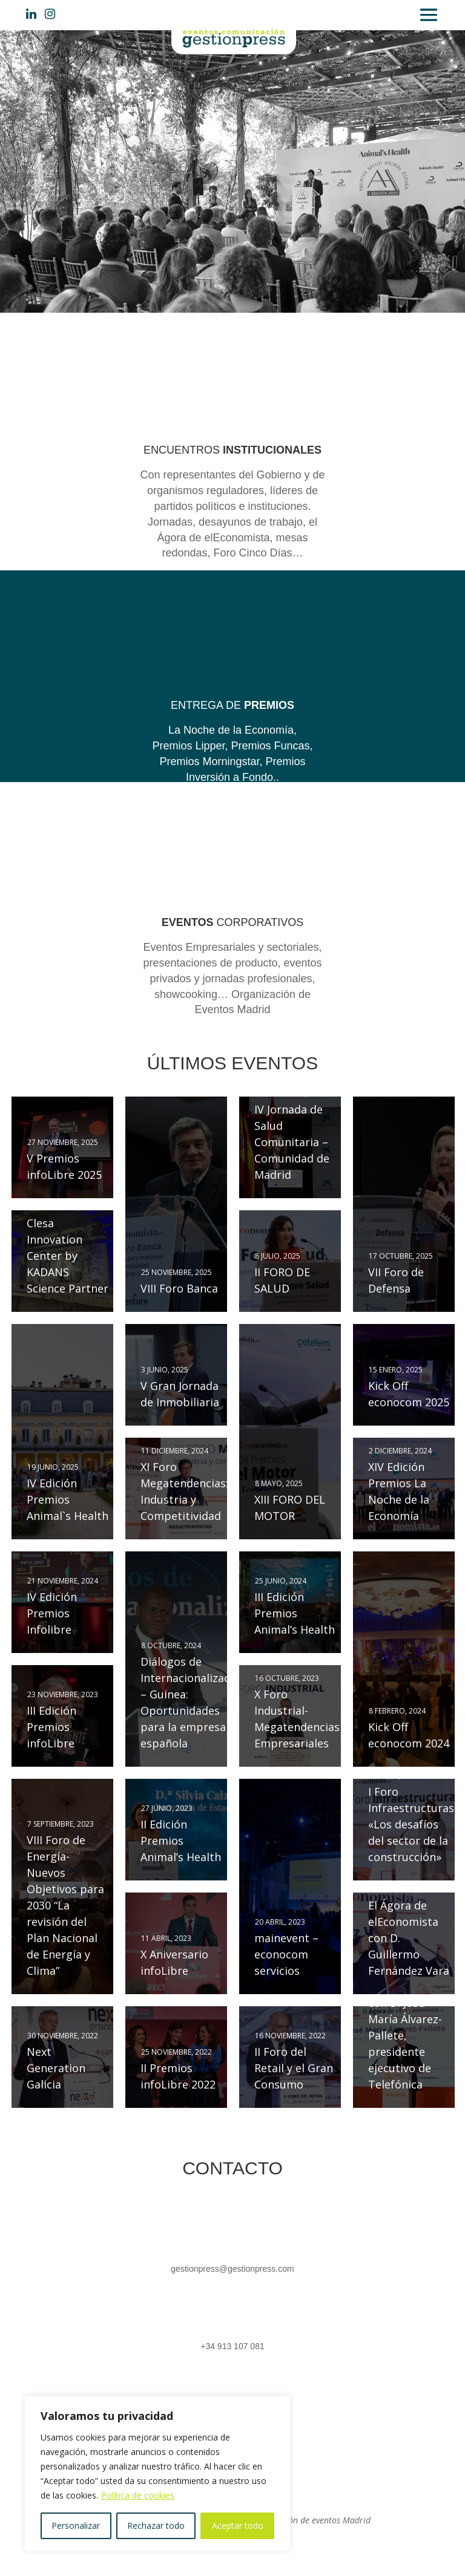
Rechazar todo (156, 2525)
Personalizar (75, 2525)
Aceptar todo (237, 2525)
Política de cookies (137, 2495)
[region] (157, 2474)
